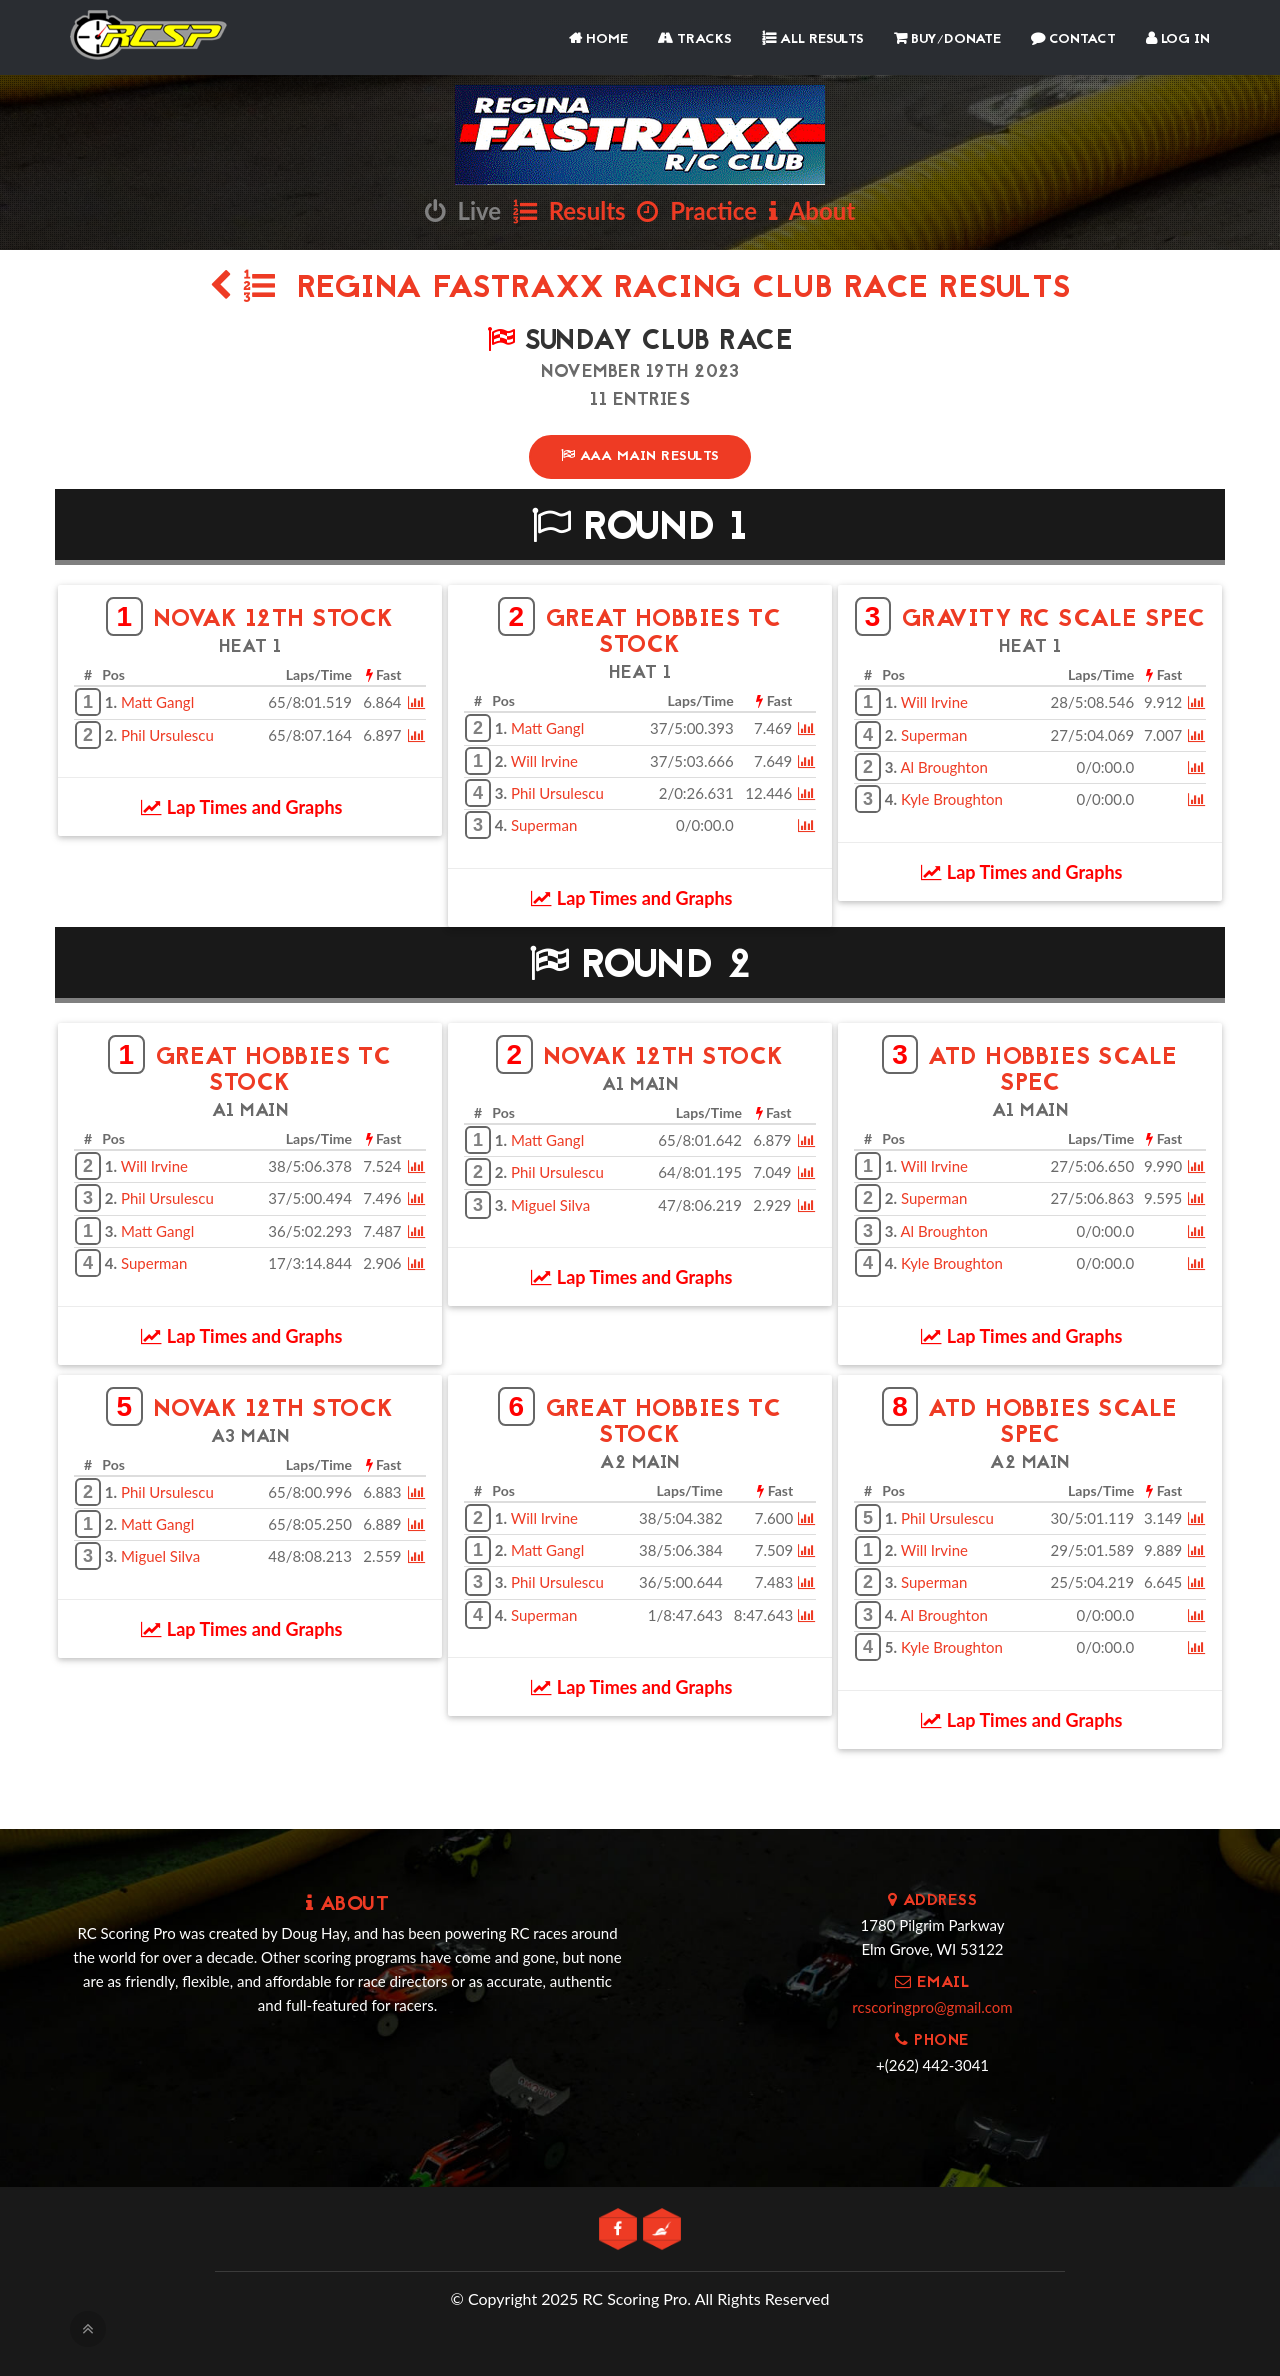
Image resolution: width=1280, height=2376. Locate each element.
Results (569, 210)
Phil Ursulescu (167, 734)
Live (463, 210)
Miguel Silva (550, 1205)
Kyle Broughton (952, 799)
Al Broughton (943, 767)
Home (598, 39)
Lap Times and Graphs (241, 807)
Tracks (695, 39)
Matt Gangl (157, 702)
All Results (813, 39)
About (812, 210)
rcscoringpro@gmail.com (932, 2006)
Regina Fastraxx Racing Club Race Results (640, 289)
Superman (544, 825)
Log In (1178, 39)
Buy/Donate (947, 39)
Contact (1073, 39)
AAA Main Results (640, 456)
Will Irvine (544, 760)
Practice (697, 210)
